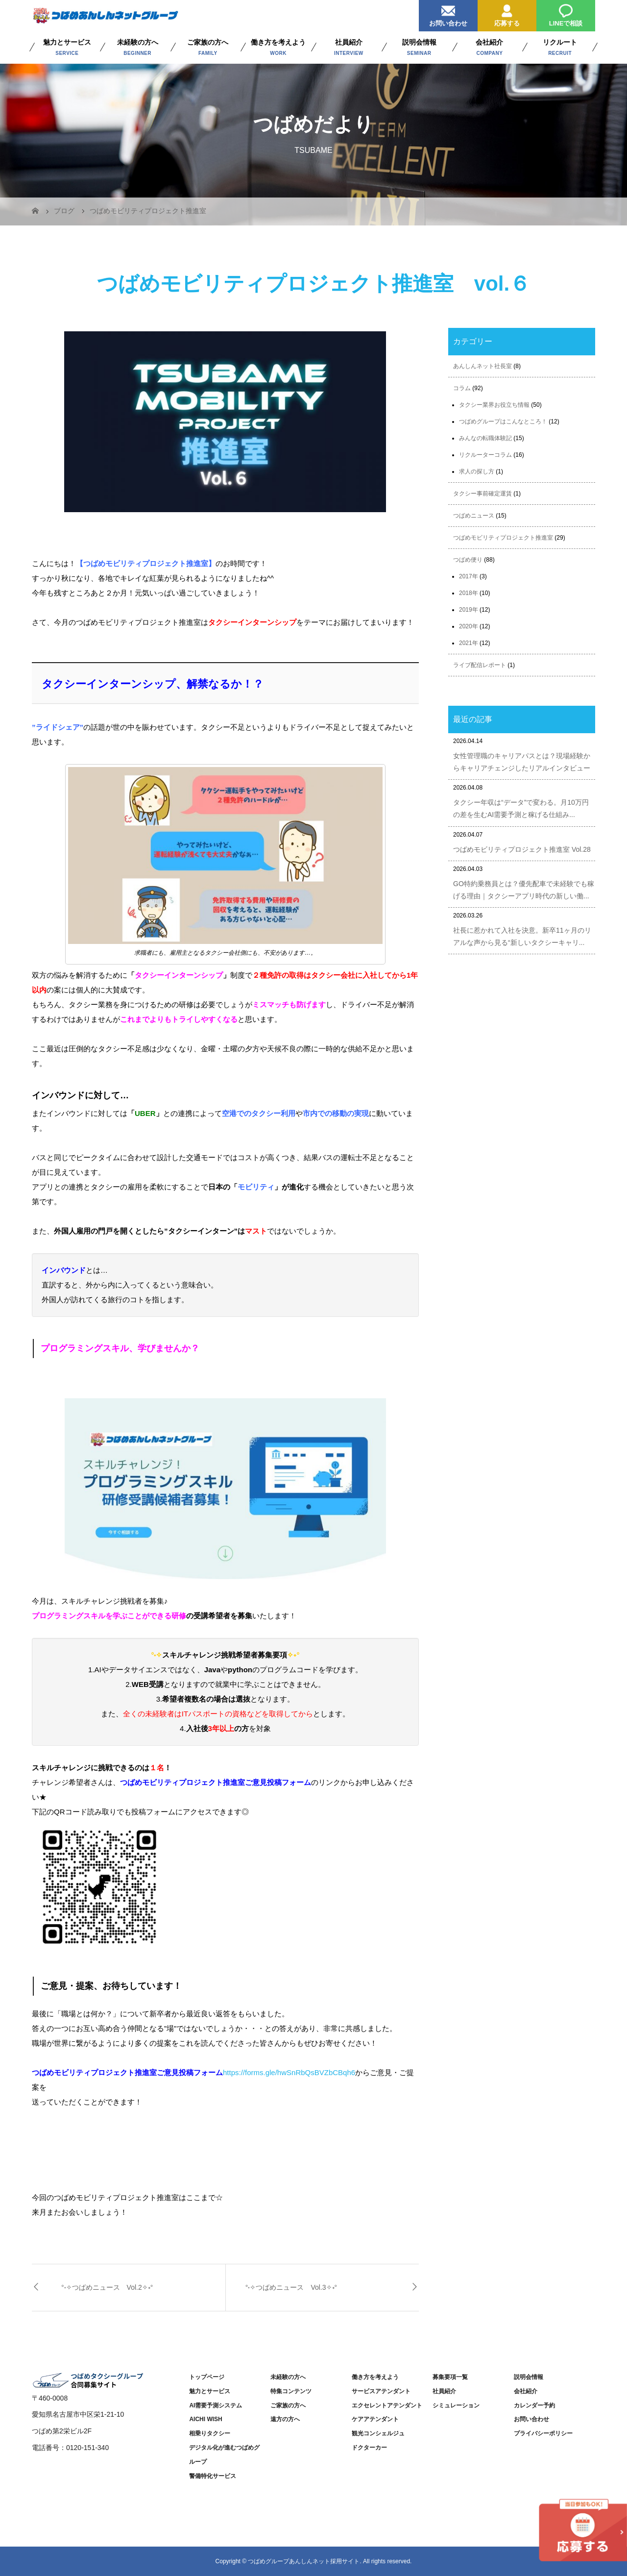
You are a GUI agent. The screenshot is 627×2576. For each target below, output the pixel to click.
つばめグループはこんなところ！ (503, 421)
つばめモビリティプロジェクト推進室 (503, 537)
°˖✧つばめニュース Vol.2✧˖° (107, 2287)
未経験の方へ (288, 2377)
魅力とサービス (209, 2391)
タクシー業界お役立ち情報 (494, 404)
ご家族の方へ (288, 2405)
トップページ (206, 2377)
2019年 (468, 609)
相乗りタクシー (209, 2433)
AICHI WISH (205, 2419)
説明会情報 (528, 2377)
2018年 (468, 593)
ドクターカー (369, 2447)
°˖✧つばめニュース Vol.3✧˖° (291, 2287)
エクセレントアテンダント (387, 2405)
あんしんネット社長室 (482, 366)
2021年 (468, 643)
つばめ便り (467, 559)
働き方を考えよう (375, 2377)
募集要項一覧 (450, 2377)
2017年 (468, 576)
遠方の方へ (285, 2419)
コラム (462, 388)
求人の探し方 (476, 471)
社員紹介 (444, 2391)
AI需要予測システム (215, 2405)
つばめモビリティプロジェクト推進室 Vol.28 (522, 849)
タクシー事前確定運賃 (482, 493)
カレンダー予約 (534, 2405)
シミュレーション (456, 2405)
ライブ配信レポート (479, 665)
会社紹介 (525, 2391)
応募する (507, 13)
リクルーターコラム (485, 454)
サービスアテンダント (381, 2391)
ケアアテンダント (375, 2419)
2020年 (468, 626)
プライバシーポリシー (543, 2433)
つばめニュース (473, 515)
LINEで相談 (566, 13)
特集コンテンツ (291, 2391)
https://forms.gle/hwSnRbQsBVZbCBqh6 (289, 2072)
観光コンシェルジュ (378, 2433)
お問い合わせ (448, 13)
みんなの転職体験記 (485, 438)
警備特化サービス (212, 2476)
